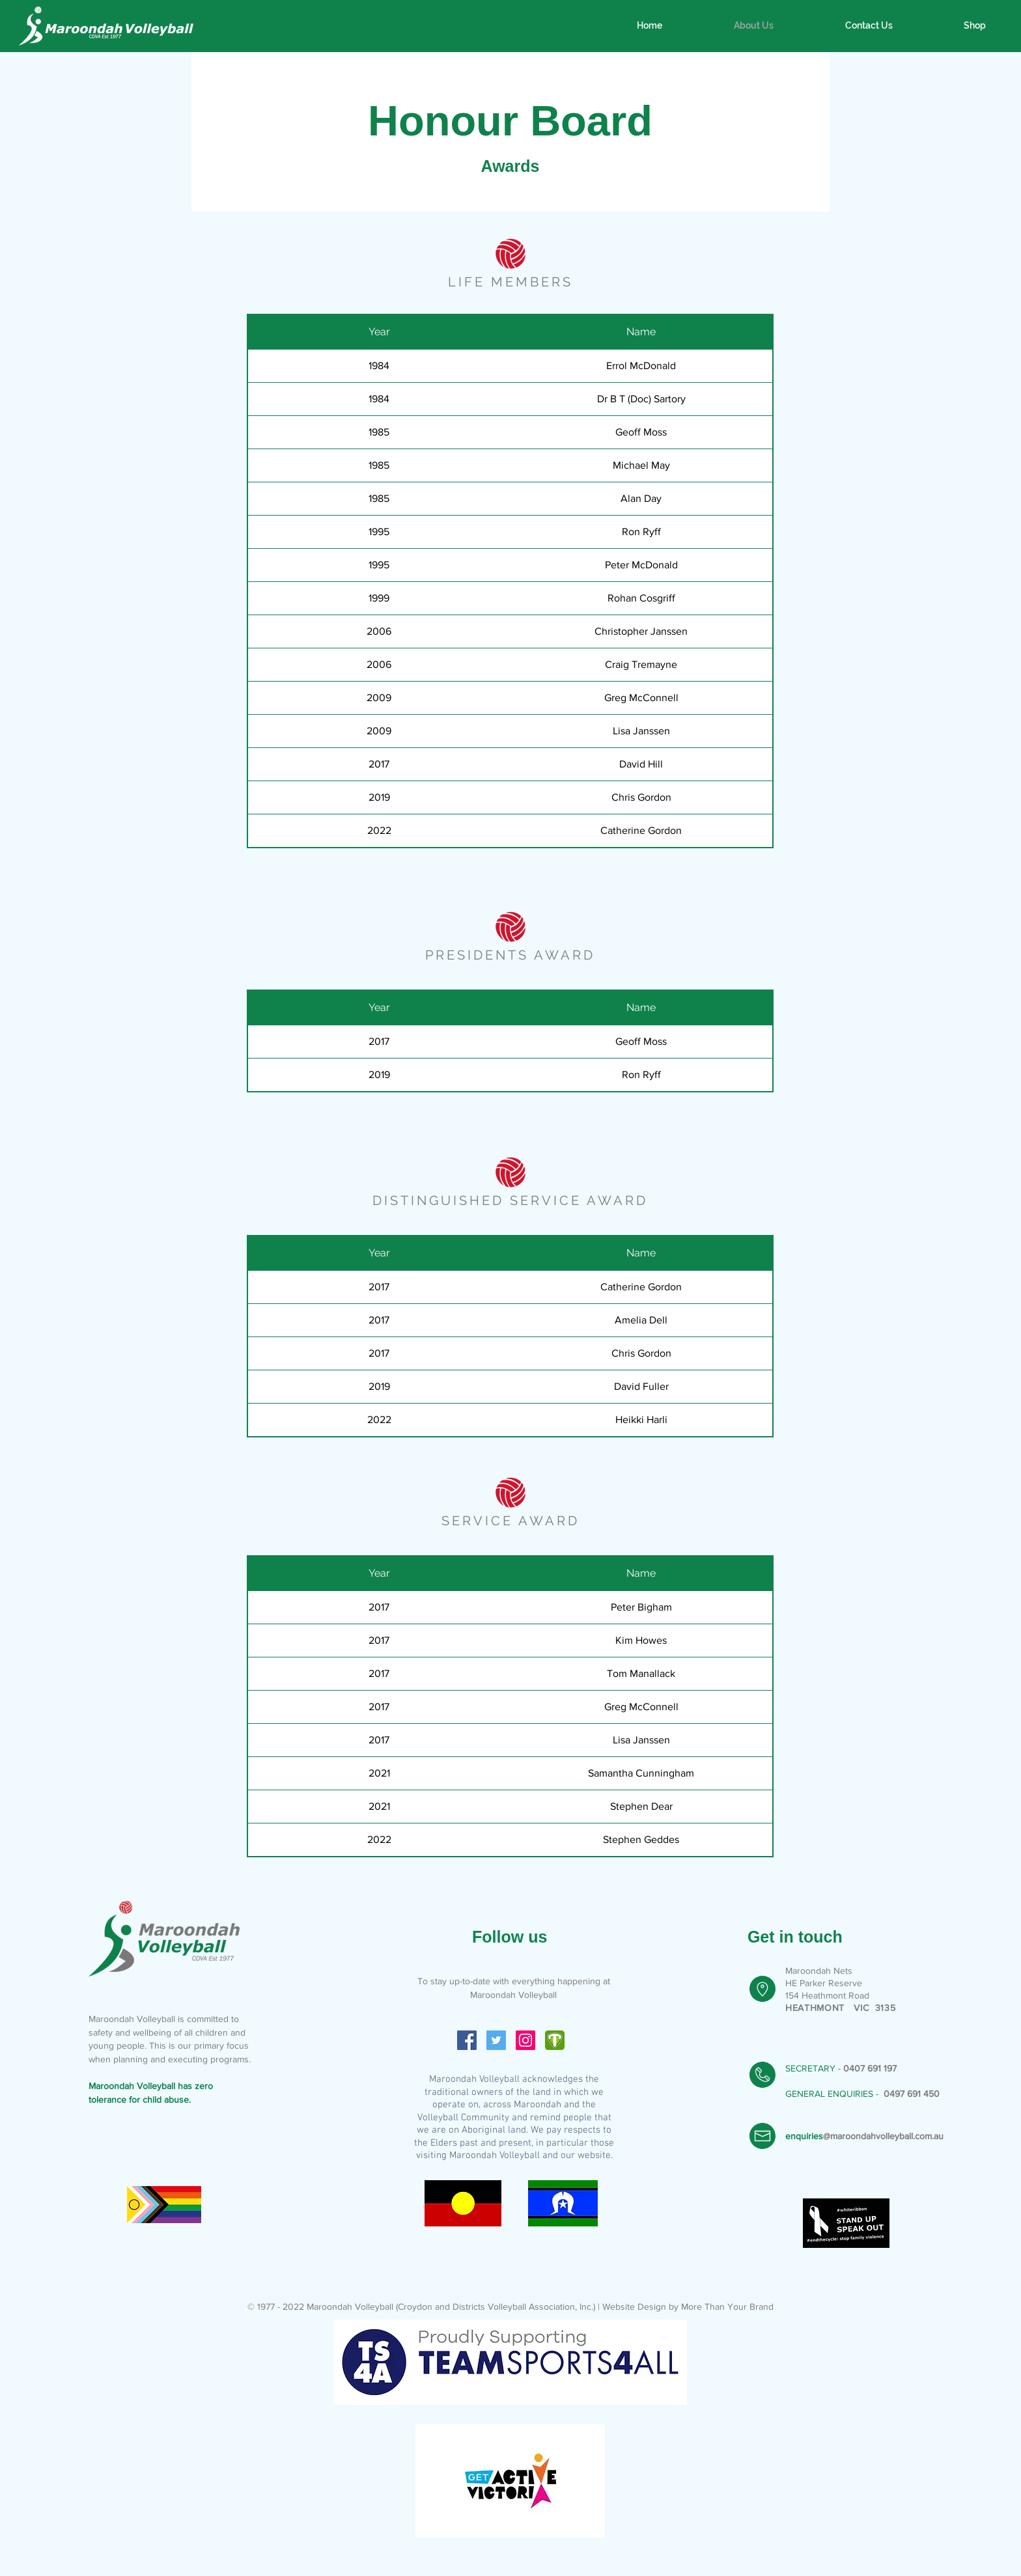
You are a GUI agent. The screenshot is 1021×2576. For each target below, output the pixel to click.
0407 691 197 (870, 2068)
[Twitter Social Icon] (496, 2040)
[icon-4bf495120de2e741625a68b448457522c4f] (555, 2040)
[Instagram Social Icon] (525, 2040)
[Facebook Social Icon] (467, 2040)
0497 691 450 (912, 2093)
